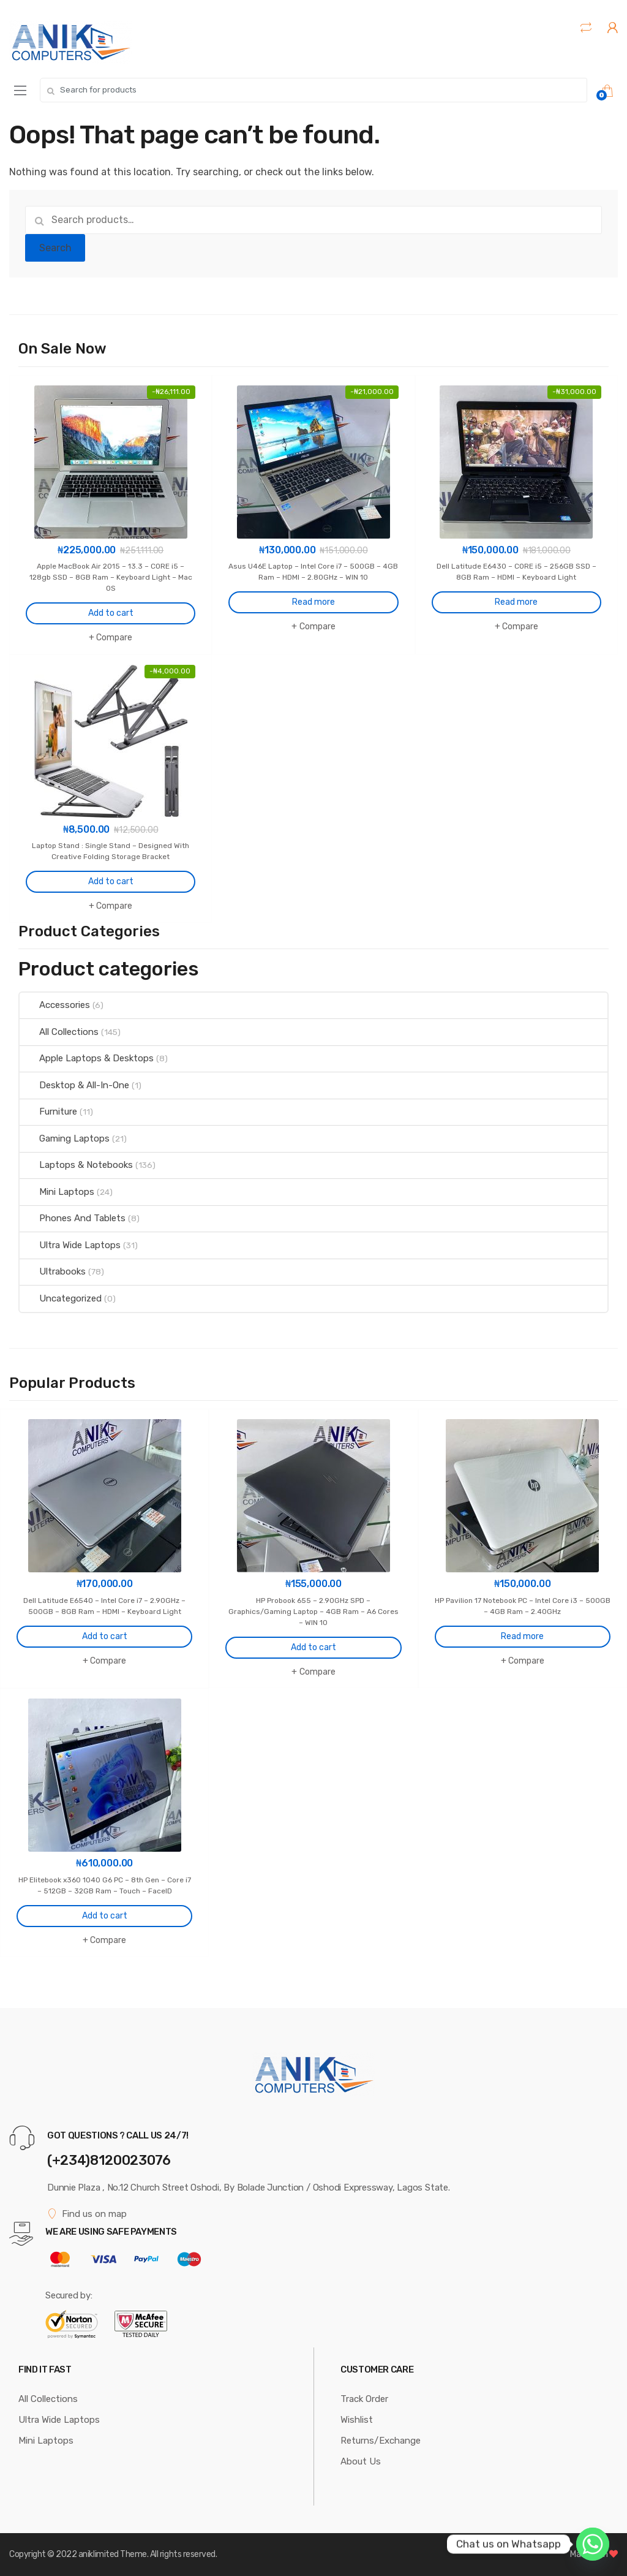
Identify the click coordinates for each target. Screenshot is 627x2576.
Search (55, 248)
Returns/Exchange (380, 2440)
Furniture (48, 1111)
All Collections (59, 1031)
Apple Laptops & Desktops (87, 1058)
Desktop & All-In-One (74, 1085)
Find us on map (87, 2214)
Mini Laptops (57, 1191)
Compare (114, 637)
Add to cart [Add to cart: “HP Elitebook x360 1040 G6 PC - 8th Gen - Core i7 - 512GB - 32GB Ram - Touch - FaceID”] (104, 1916)
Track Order (364, 2398)
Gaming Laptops (65, 1138)
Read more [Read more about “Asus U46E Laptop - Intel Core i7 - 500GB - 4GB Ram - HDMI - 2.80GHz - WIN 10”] (313, 602)
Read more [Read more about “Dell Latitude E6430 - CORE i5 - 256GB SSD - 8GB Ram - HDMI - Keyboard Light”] (516, 602)
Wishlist (356, 2419)
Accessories (55, 1004)
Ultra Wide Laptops (70, 1245)
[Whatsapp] (592, 2544)
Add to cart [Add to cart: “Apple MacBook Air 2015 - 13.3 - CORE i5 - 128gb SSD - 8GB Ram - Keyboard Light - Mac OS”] (110, 613)
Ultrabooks (53, 1271)
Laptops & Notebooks (76, 1164)
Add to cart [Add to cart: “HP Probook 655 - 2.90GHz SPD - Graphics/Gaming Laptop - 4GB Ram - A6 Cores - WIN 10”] (313, 1647)
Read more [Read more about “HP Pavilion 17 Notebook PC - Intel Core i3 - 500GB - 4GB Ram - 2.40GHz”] (522, 1636)
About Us (360, 2461)
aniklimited (98, 2554)
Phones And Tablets (73, 1218)
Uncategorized (61, 1298)
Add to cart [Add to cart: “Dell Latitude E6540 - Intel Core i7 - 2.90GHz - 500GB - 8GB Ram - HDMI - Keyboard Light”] (104, 1636)
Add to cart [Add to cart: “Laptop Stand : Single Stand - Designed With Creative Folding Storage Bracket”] (110, 881)
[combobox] (313, 90)
